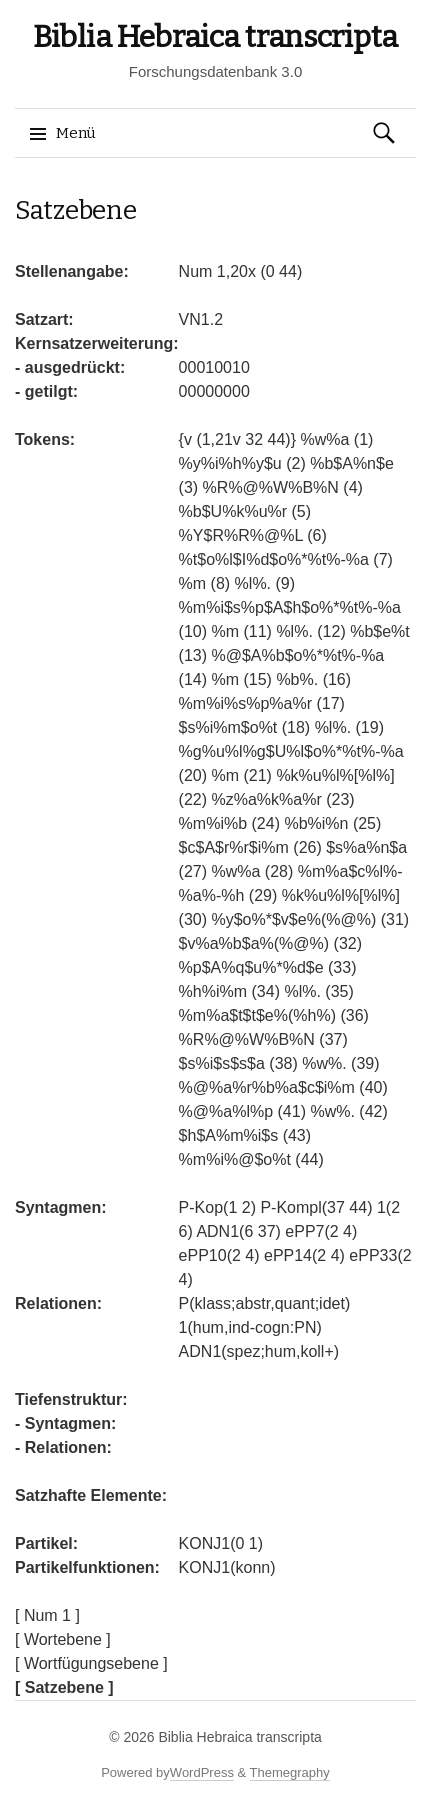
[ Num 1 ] (47, 1615)
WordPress (202, 1772)
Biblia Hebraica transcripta (215, 37)
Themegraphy (290, 1772)
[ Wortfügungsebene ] (91, 1663)
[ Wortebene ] (63, 1639)
